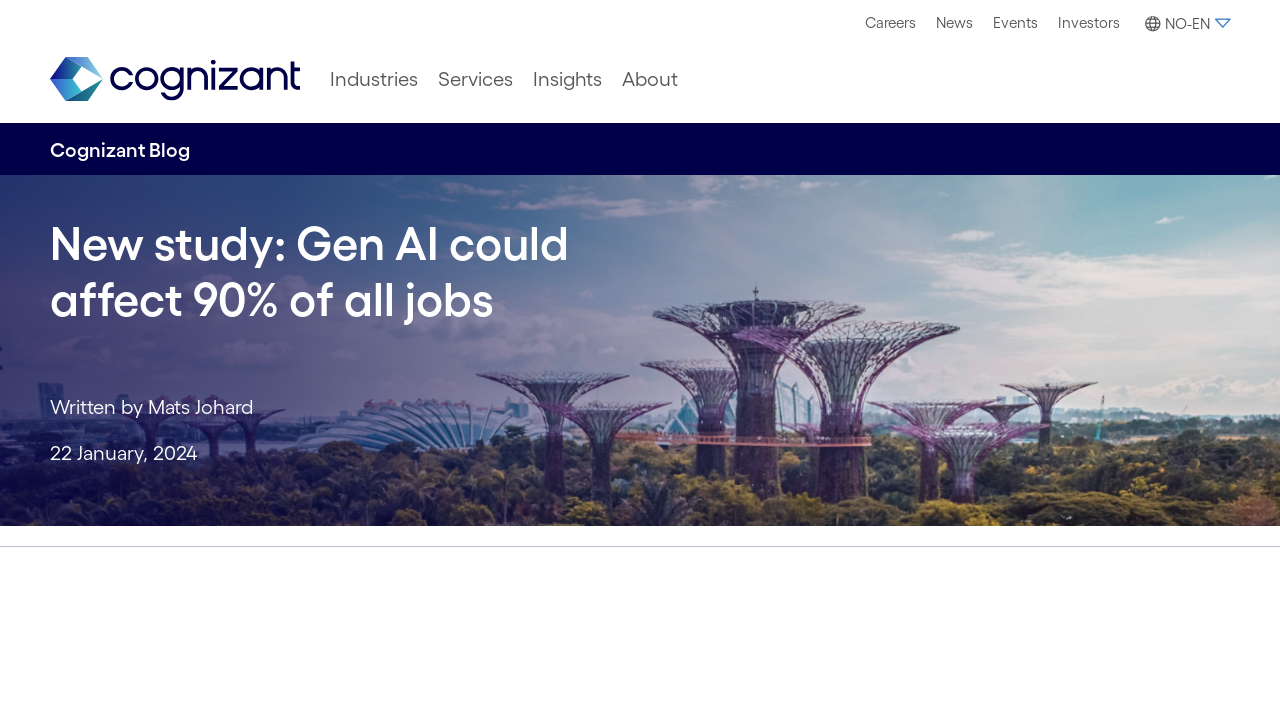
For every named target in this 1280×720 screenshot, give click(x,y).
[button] (1185, 24)
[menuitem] (890, 23)
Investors (1089, 22)
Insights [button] (567, 79)
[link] (175, 79)
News (954, 22)
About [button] (650, 79)
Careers (890, 22)
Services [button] (475, 79)
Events (1015, 22)
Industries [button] (374, 79)
